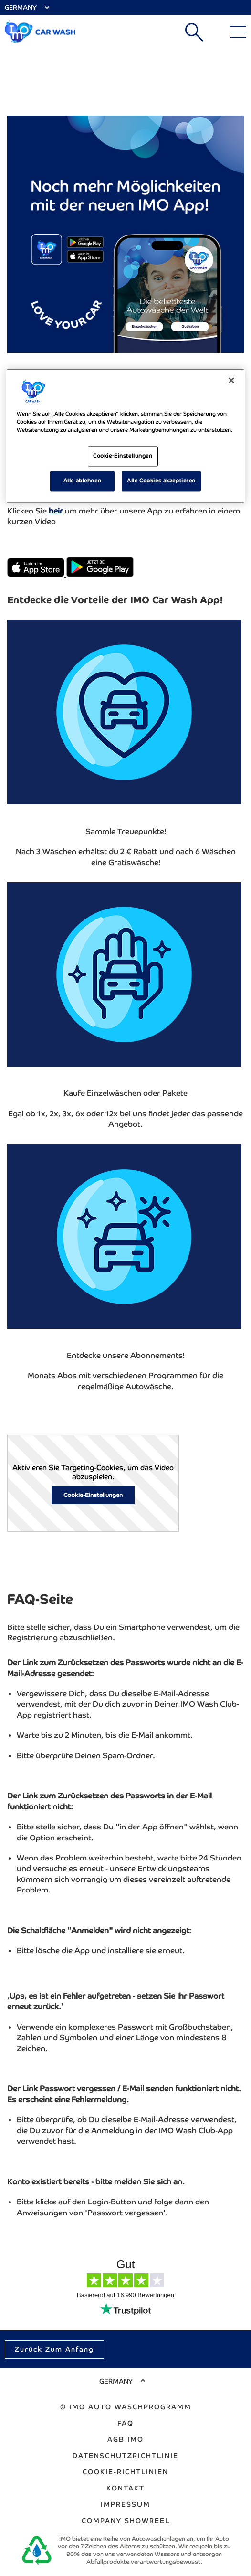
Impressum (125, 2504)
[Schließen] (231, 380)
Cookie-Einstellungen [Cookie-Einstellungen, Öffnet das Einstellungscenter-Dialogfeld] (122, 456)
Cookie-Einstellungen (93, 1495)
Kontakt (125, 2488)
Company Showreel (126, 2520)
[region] (125, 436)
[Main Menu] (238, 32)
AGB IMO (125, 2439)
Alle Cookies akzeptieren (161, 481)
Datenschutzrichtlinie (125, 2455)
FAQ (125, 2423)
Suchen (194, 32)
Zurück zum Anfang (54, 2349)
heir (56, 511)
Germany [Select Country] (21, 7)
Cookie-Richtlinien (125, 2472)
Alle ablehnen (82, 481)
